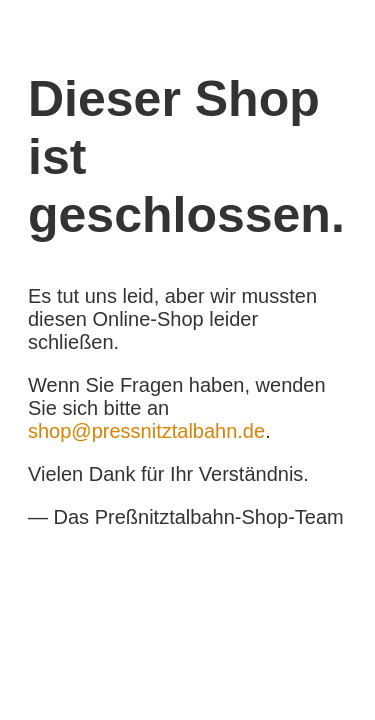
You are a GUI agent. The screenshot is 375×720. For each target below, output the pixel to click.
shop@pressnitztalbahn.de (146, 431)
